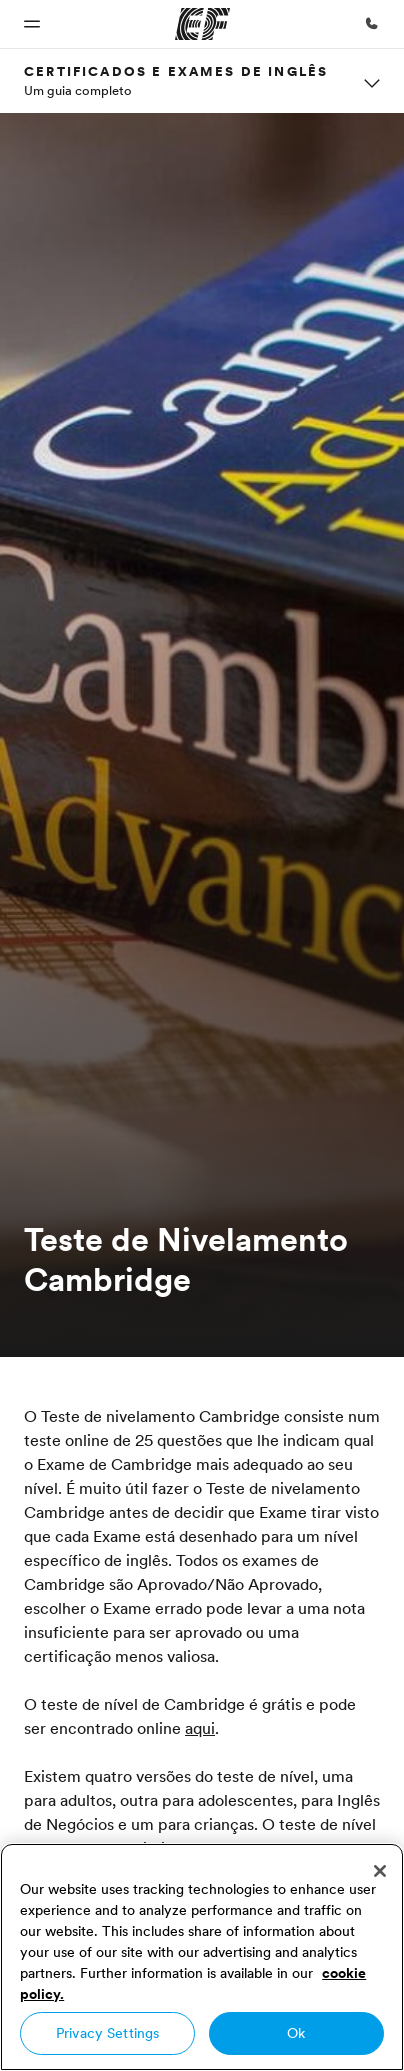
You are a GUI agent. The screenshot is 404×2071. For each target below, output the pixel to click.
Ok (296, 2033)
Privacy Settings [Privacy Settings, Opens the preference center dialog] (107, 2033)
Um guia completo (78, 90)
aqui (200, 1728)
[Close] (380, 1871)
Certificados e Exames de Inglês (176, 71)
